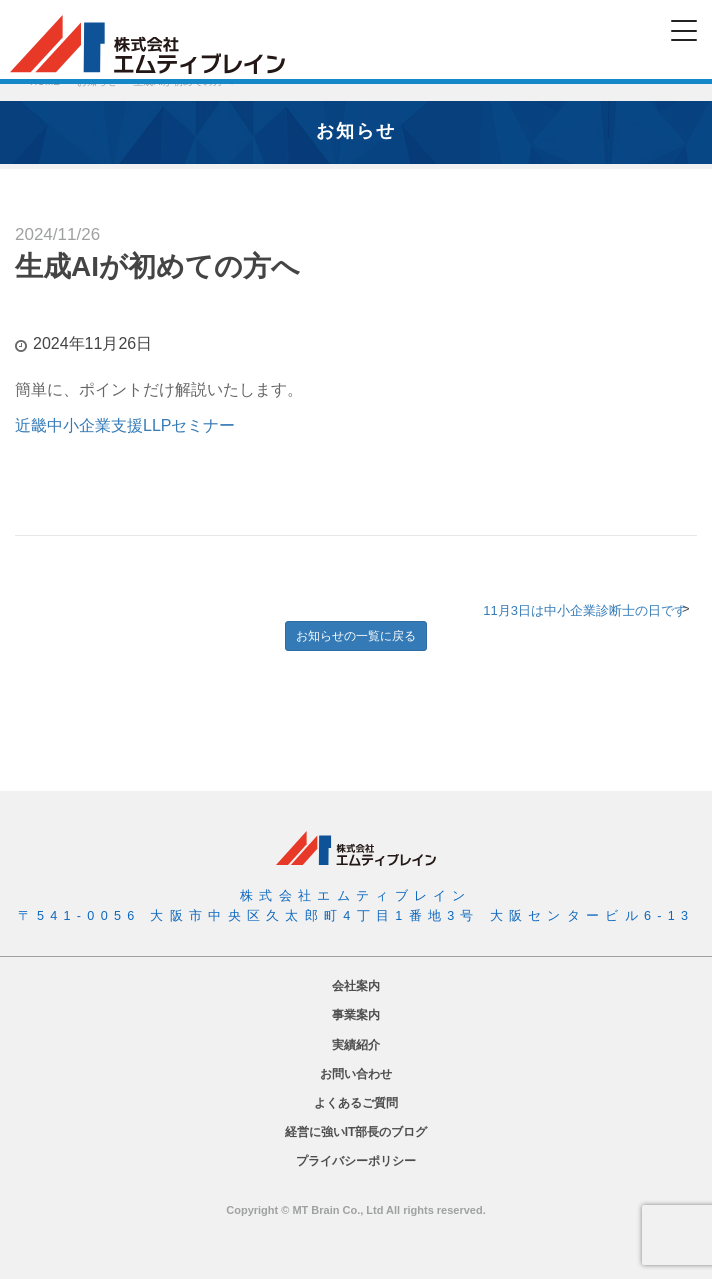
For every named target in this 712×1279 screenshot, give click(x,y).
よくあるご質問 (356, 1103)
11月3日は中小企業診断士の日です (585, 610)
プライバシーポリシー (356, 1161)
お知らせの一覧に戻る (356, 636)
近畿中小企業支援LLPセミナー (125, 425)
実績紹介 (356, 1045)
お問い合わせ (356, 1074)
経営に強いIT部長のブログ (356, 1132)
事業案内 (356, 1015)
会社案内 (356, 986)
